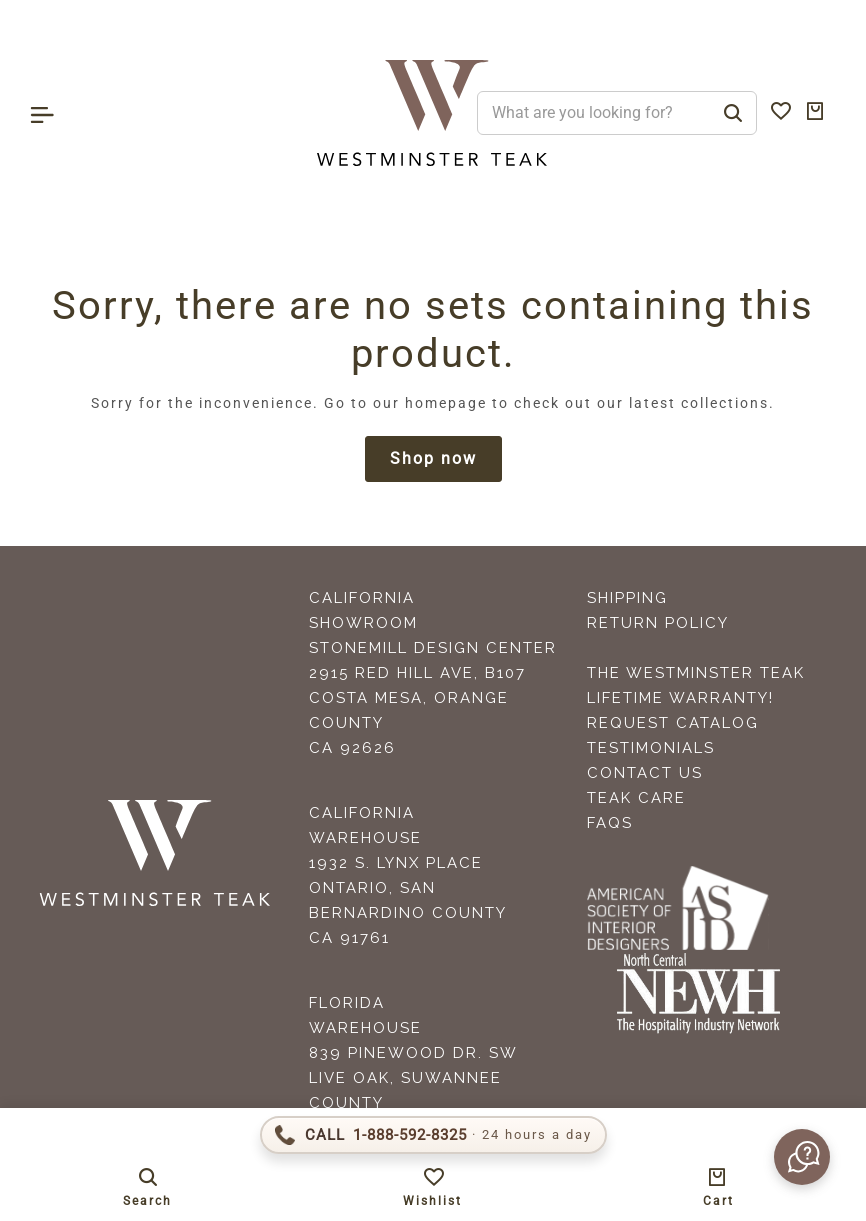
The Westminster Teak (696, 673)
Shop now (433, 458)
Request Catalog (673, 723)
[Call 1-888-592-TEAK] (433, 1135)
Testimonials (651, 748)
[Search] (733, 113)
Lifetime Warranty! (680, 698)
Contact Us (645, 773)
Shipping (627, 598)
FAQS (610, 823)
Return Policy (658, 623)
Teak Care (636, 798)
